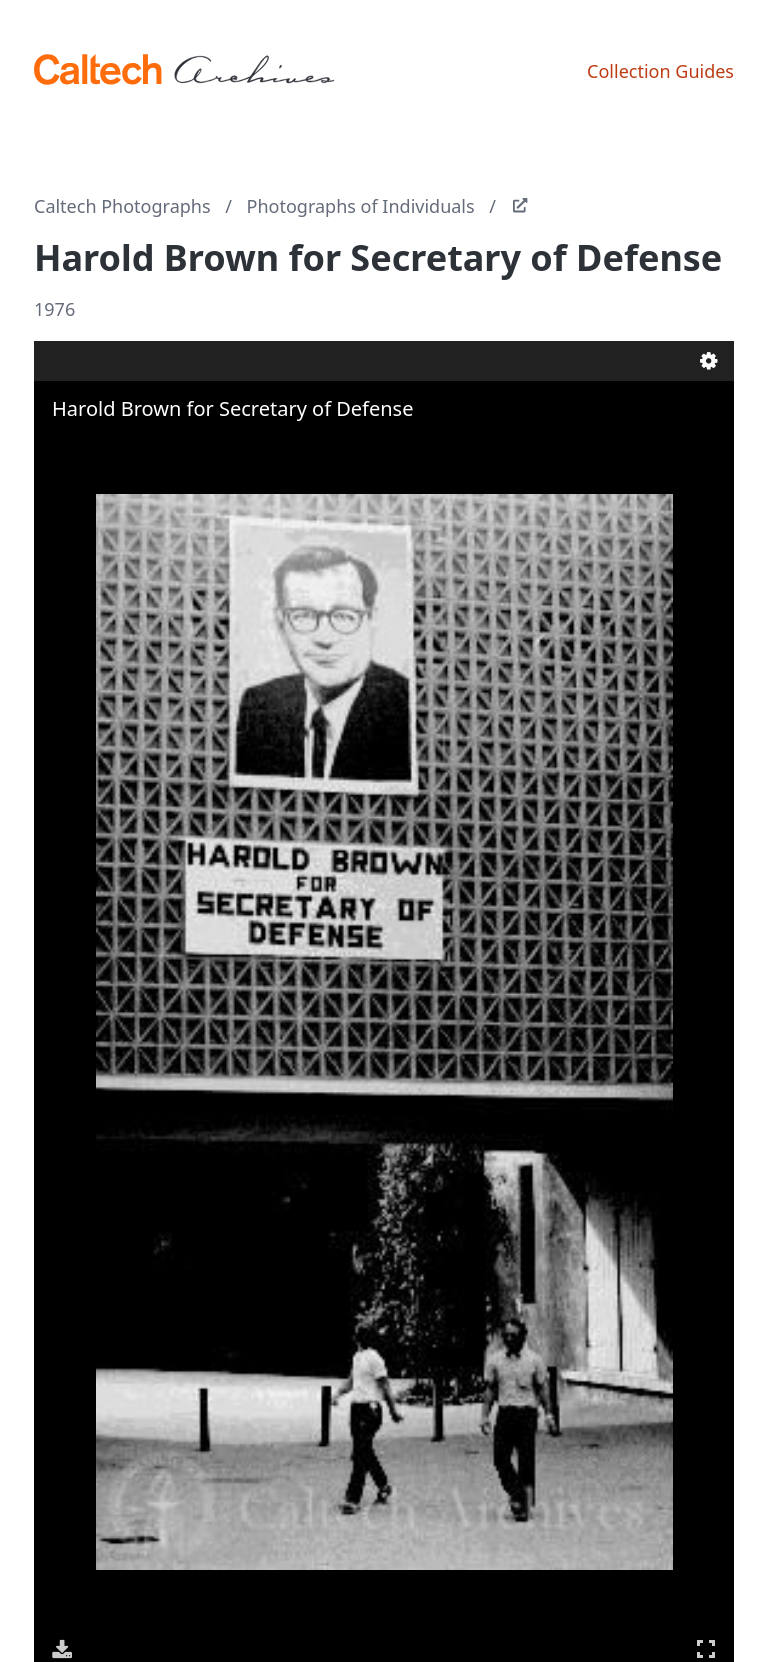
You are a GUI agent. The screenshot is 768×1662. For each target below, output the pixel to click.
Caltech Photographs (122, 206)
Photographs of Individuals (361, 206)
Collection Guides (660, 71)
